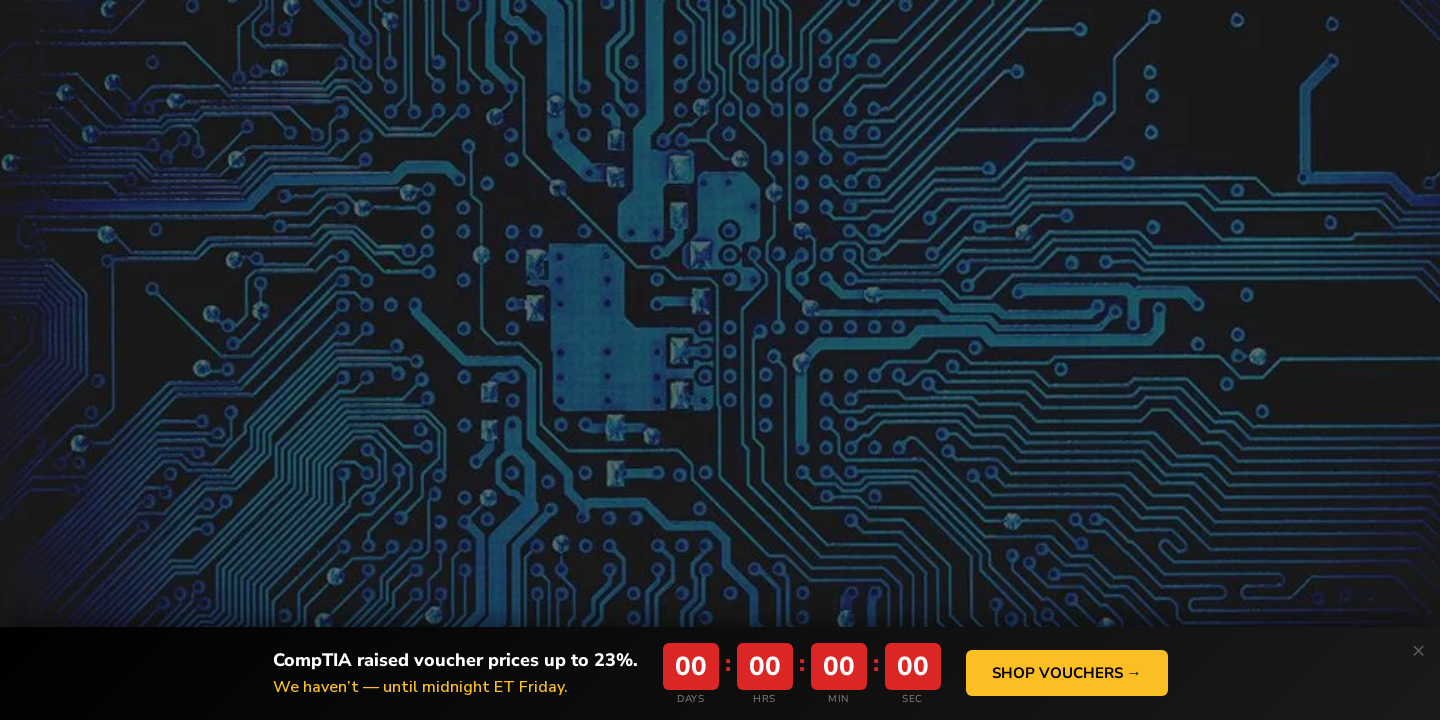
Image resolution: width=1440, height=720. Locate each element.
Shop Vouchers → (1067, 673)
